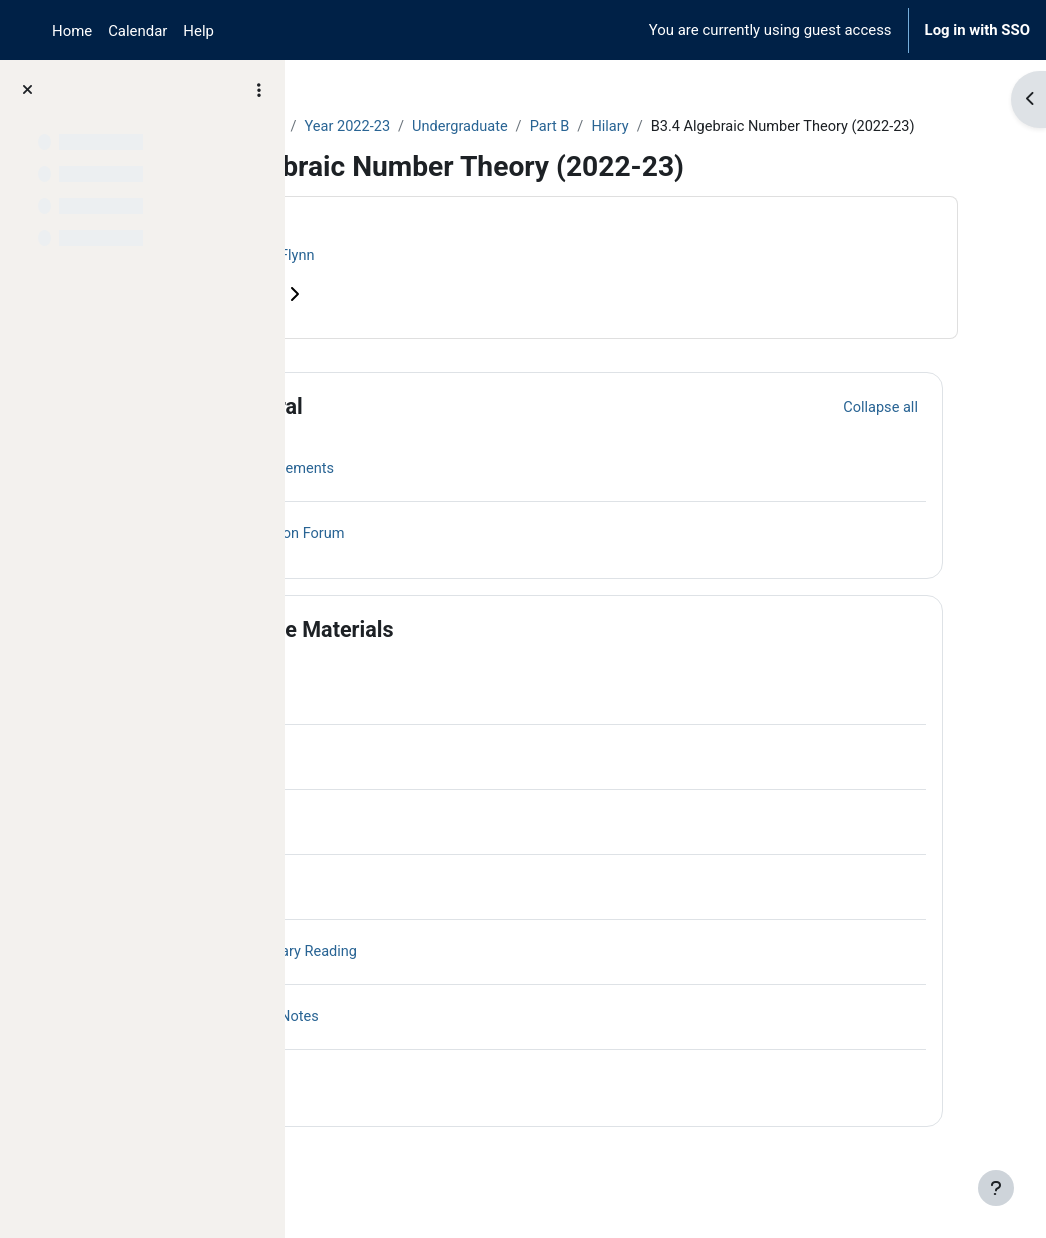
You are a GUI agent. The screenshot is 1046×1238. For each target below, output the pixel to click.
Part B (723, 127)
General (430, 429)
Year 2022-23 (517, 127)
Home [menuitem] (72, 31)
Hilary (785, 127)
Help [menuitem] (198, 31)
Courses (351, 127)
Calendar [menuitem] (137, 31)
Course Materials (476, 652)
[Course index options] (259, 90)
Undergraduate (631, 127)
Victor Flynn (444, 279)
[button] (359, 430)
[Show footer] (996, 1188)
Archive (425, 127)
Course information (400, 317)
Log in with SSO (977, 30)
